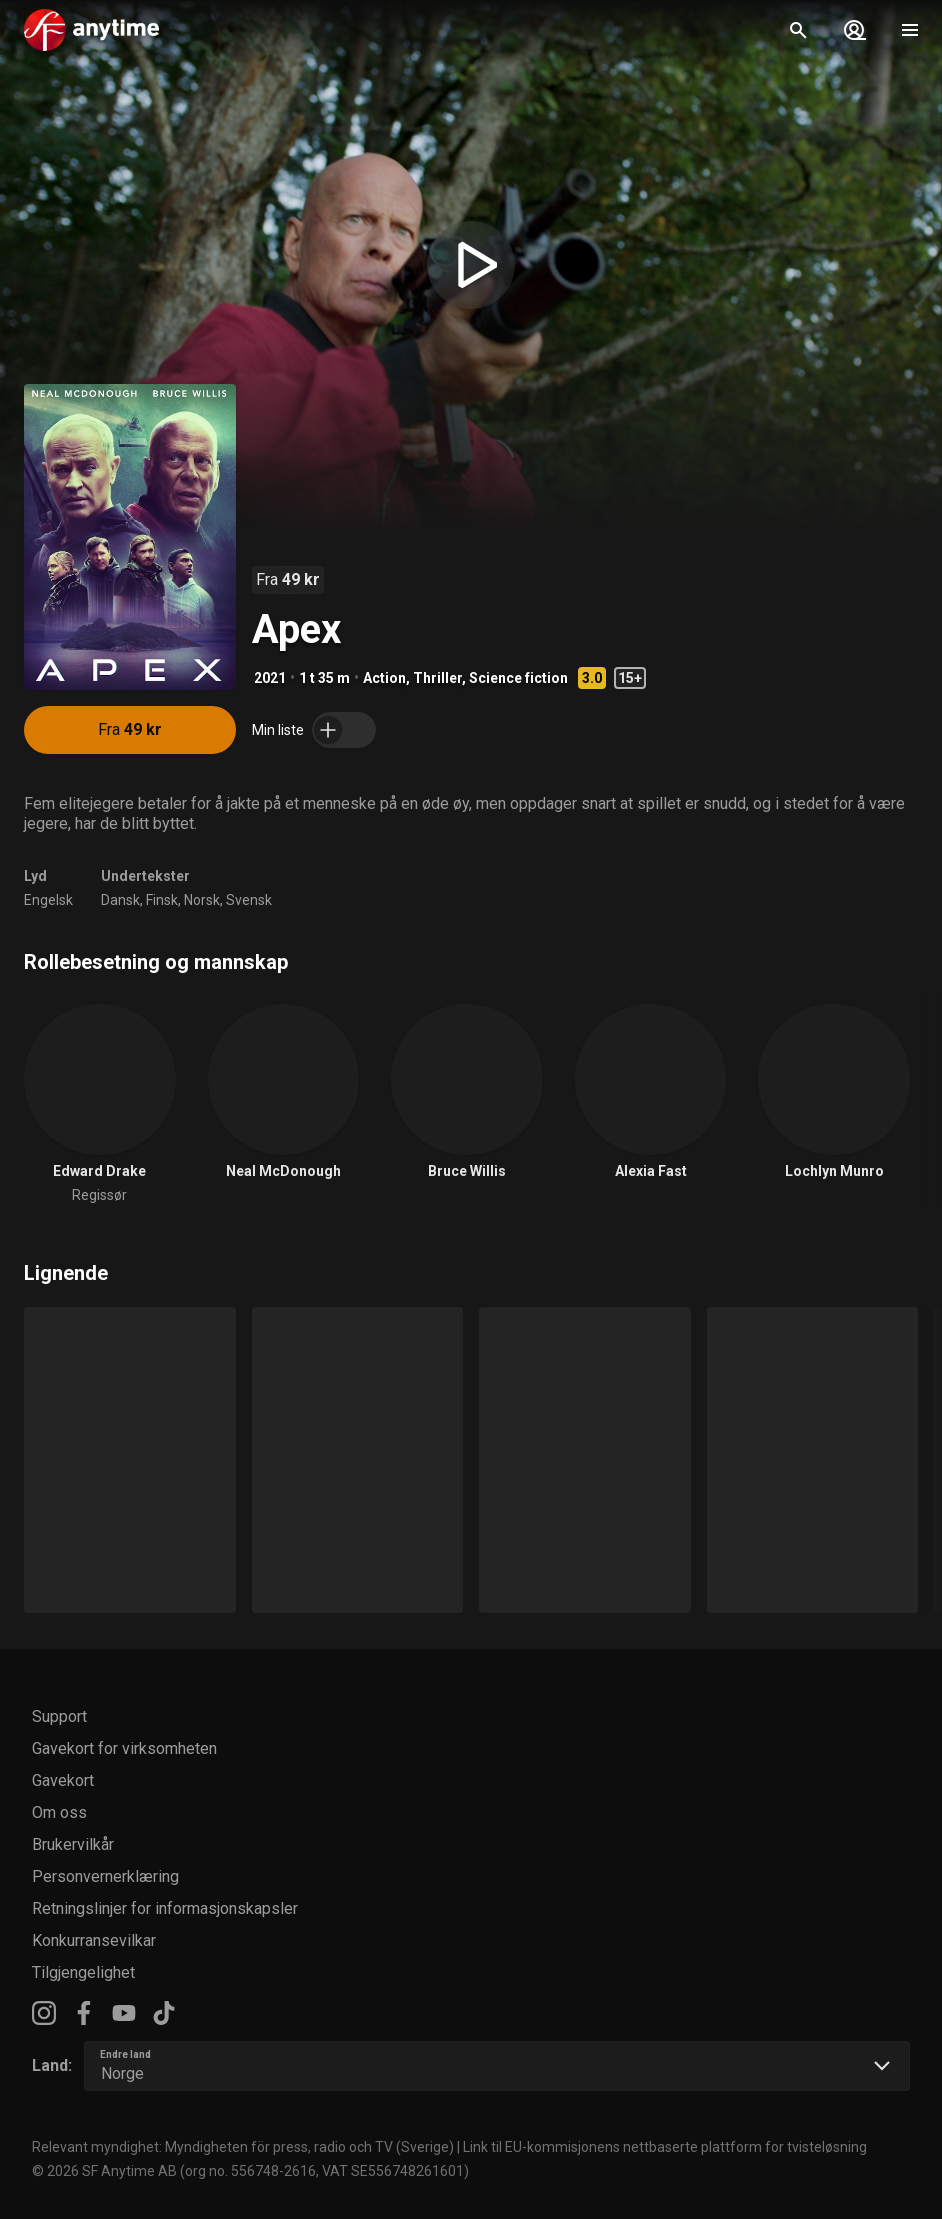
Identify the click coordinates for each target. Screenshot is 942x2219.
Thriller (437, 678)
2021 (270, 678)
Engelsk (48, 900)
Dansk (120, 900)
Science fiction (518, 678)
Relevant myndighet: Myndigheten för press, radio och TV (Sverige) (243, 2147)
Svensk (249, 900)
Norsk (202, 900)
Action (384, 678)
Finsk (162, 900)
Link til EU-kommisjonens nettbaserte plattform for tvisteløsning (665, 2147)
